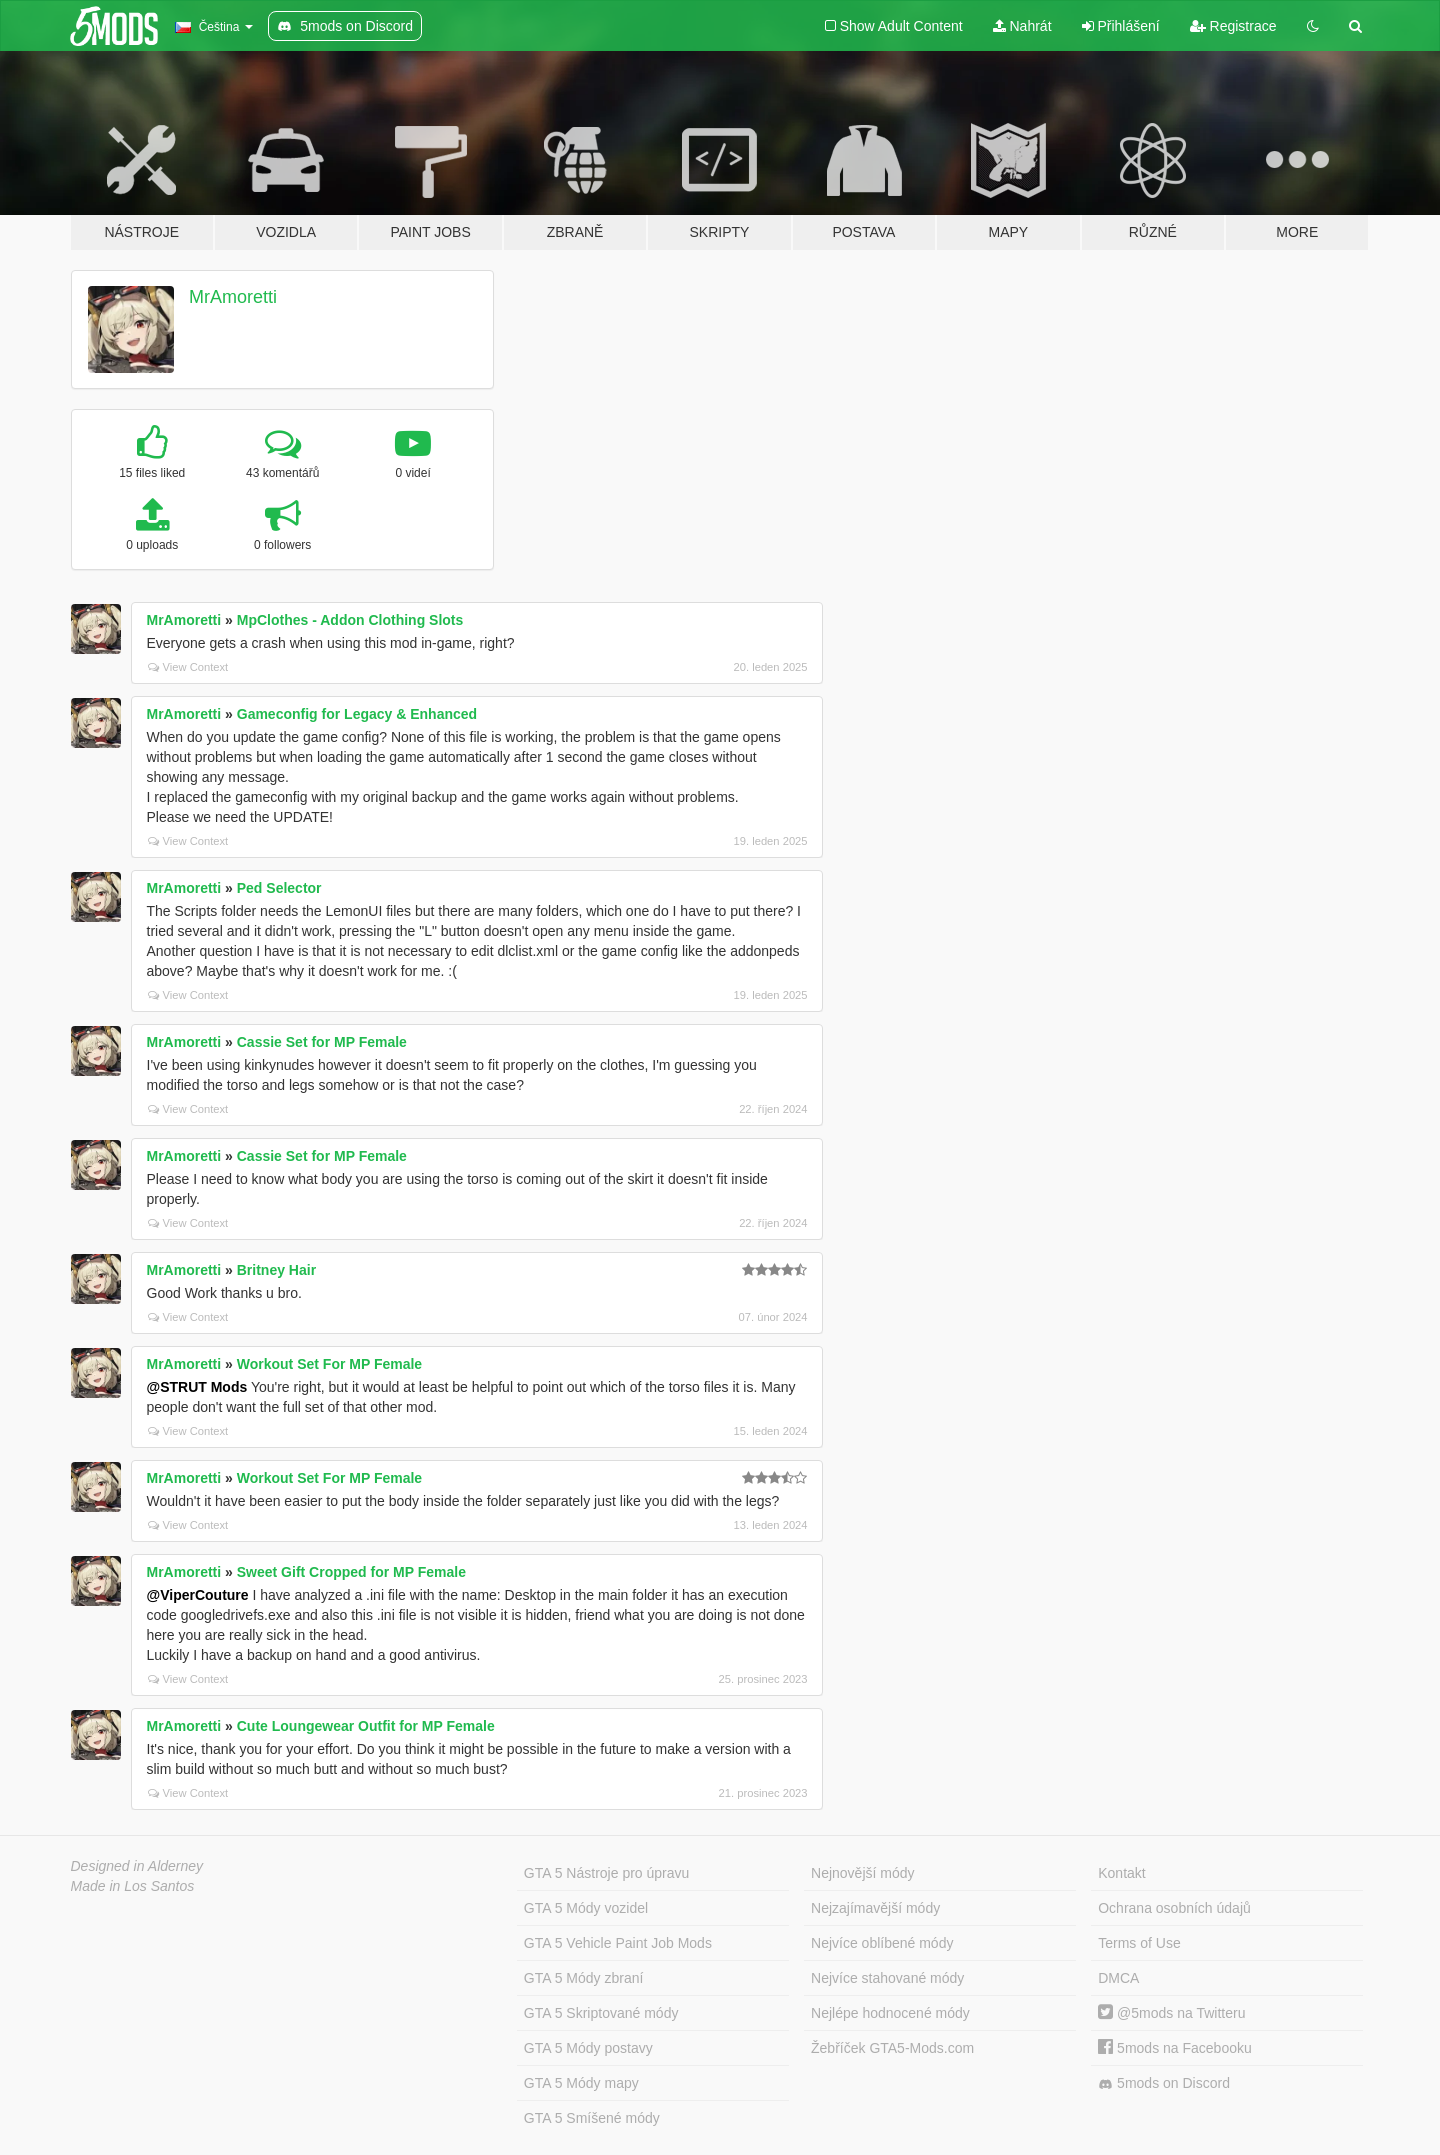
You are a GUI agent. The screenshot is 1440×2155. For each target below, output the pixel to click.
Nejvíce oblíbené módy (882, 1943)
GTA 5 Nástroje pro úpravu (606, 1873)
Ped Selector (279, 888)
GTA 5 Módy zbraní (584, 1978)
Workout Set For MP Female (329, 1364)
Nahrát (1022, 26)
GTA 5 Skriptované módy (601, 2013)
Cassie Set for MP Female (322, 1042)
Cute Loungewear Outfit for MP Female (366, 1726)
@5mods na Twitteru (1171, 2013)
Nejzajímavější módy (875, 1908)
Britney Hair (276, 1270)
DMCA (1118, 1978)
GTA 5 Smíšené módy (592, 2118)
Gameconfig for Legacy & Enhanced (357, 714)
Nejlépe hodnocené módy (890, 2013)
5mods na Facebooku (1175, 2048)
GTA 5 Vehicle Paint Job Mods (618, 1943)
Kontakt (1121, 1873)
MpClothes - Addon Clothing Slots (350, 620)
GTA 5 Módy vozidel (586, 1908)
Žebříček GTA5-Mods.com (892, 2048)
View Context (188, 667)
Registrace (1233, 26)
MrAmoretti (233, 297)
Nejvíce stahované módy (887, 1978)
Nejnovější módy (863, 1873)
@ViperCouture (198, 1595)
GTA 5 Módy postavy (588, 2048)
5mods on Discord (1164, 2083)
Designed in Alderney (137, 1866)
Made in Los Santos (133, 1886)
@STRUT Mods (197, 1387)
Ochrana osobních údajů (1174, 1908)
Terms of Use (1139, 1943)
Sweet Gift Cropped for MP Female (351, 1572)
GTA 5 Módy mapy (581, 2083)
